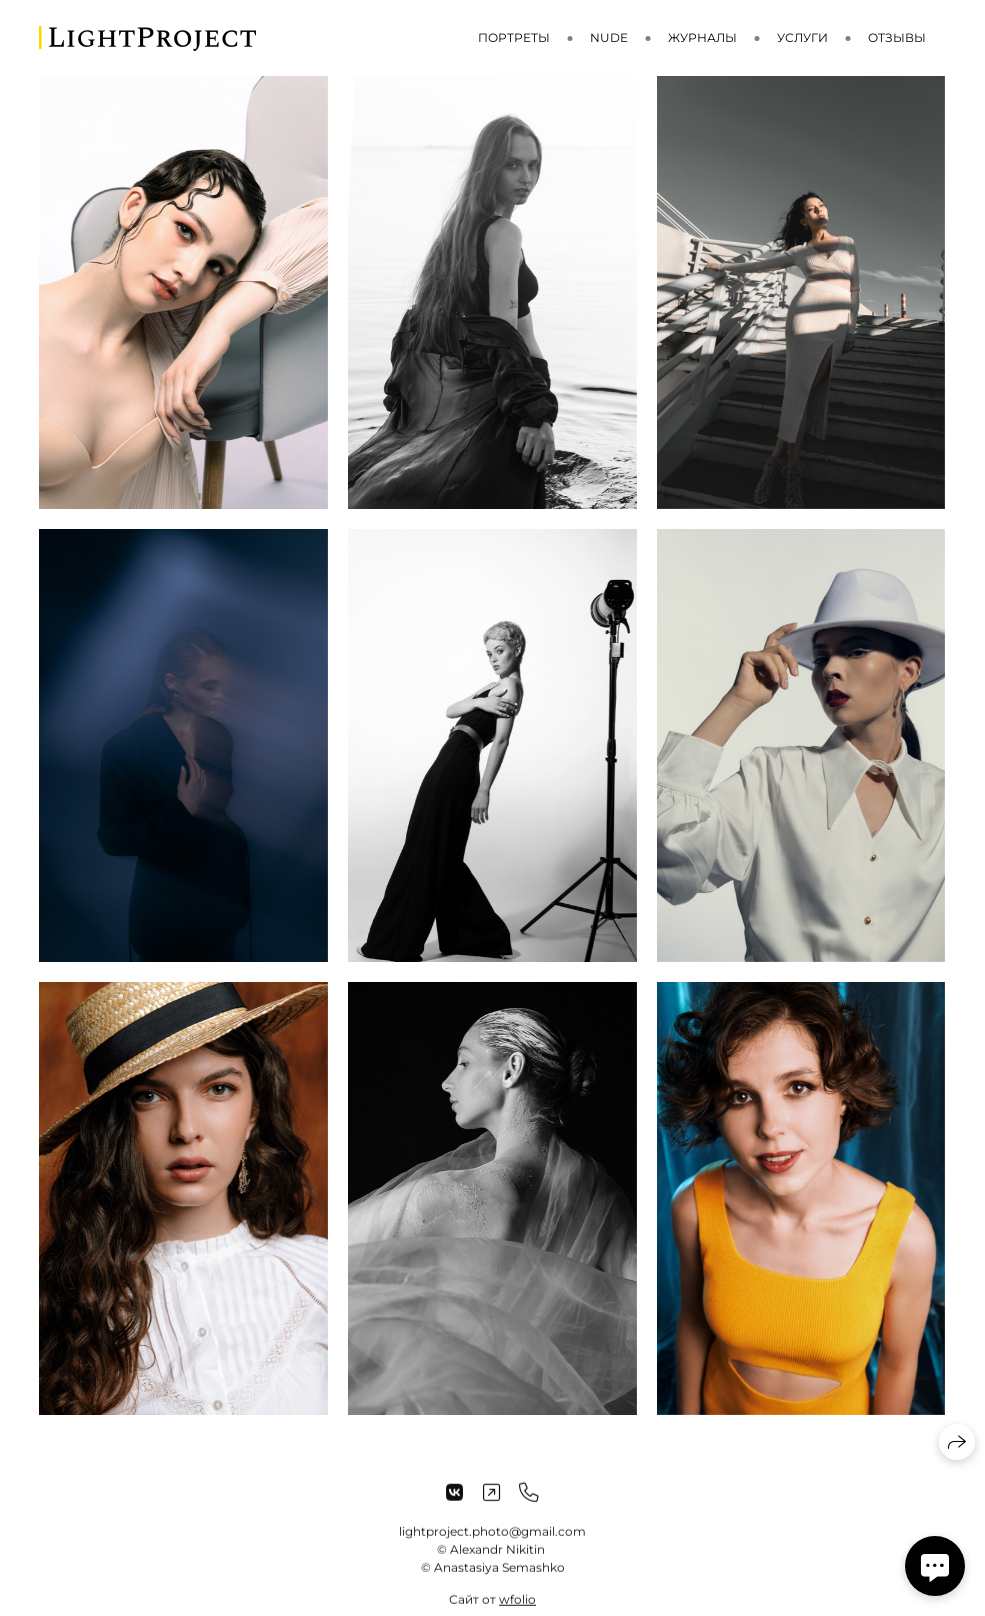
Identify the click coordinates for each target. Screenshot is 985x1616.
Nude (609, 37)
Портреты (514, 37)
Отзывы (897, 37)
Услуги (802, 37)
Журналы (702, 37)
